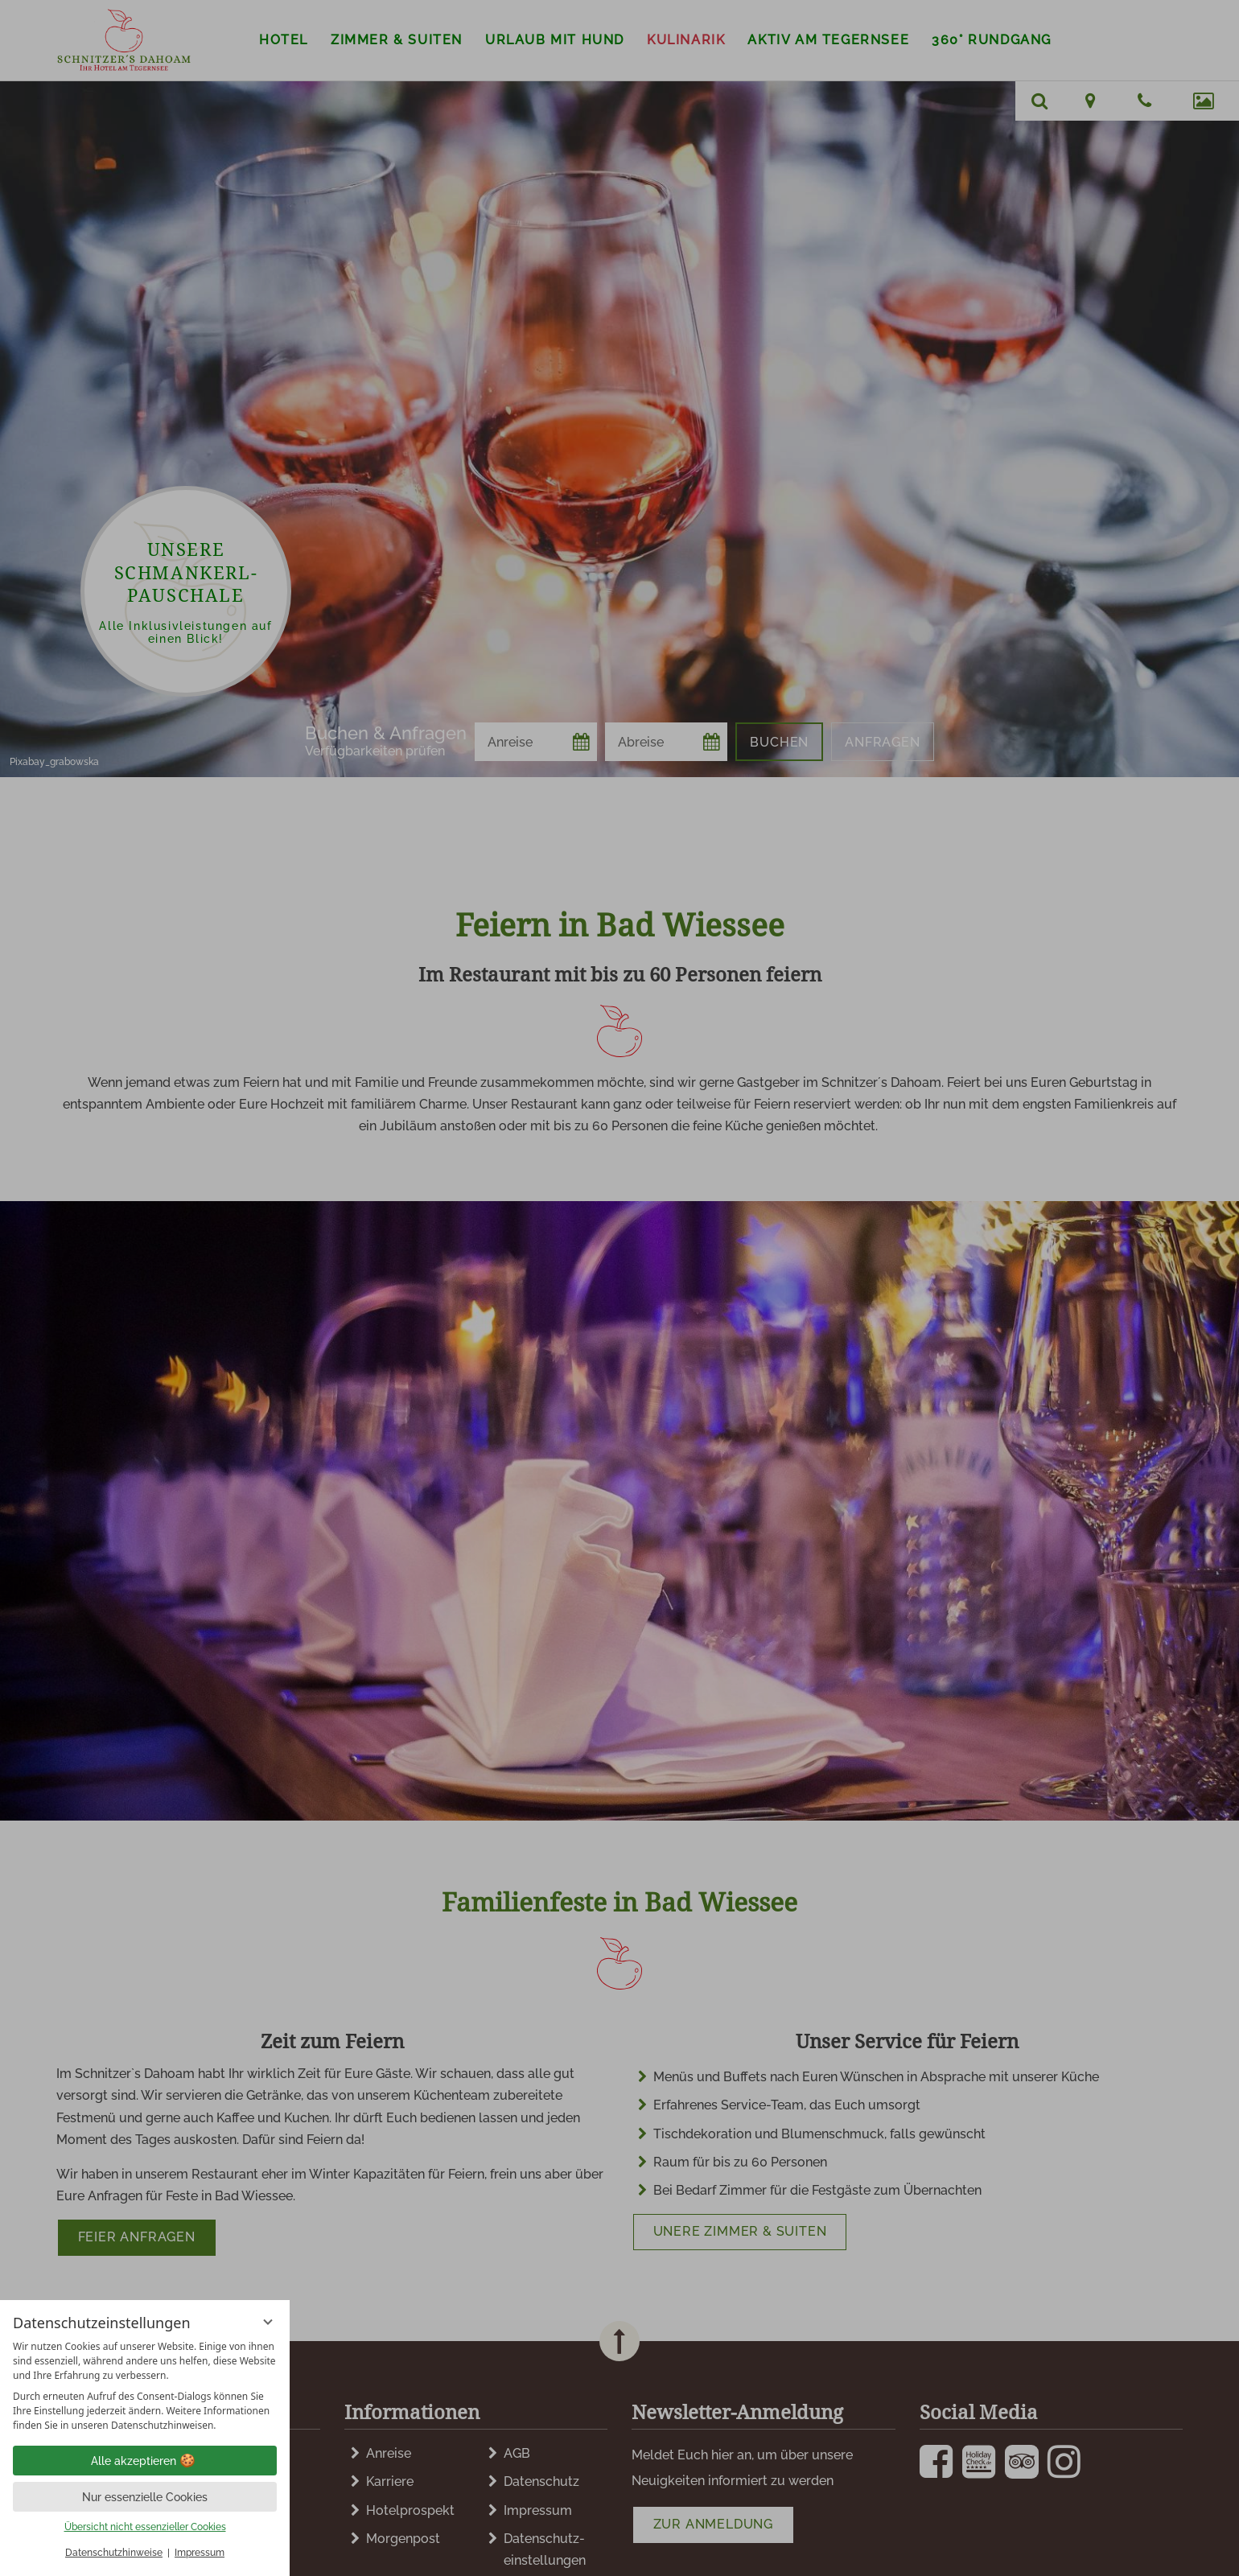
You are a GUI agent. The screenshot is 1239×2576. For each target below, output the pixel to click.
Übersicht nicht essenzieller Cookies (145, 2527)
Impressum (199, 2552)
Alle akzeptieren (145, 2461)
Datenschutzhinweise (114, 2552)
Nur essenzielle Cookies (145, 2497)
